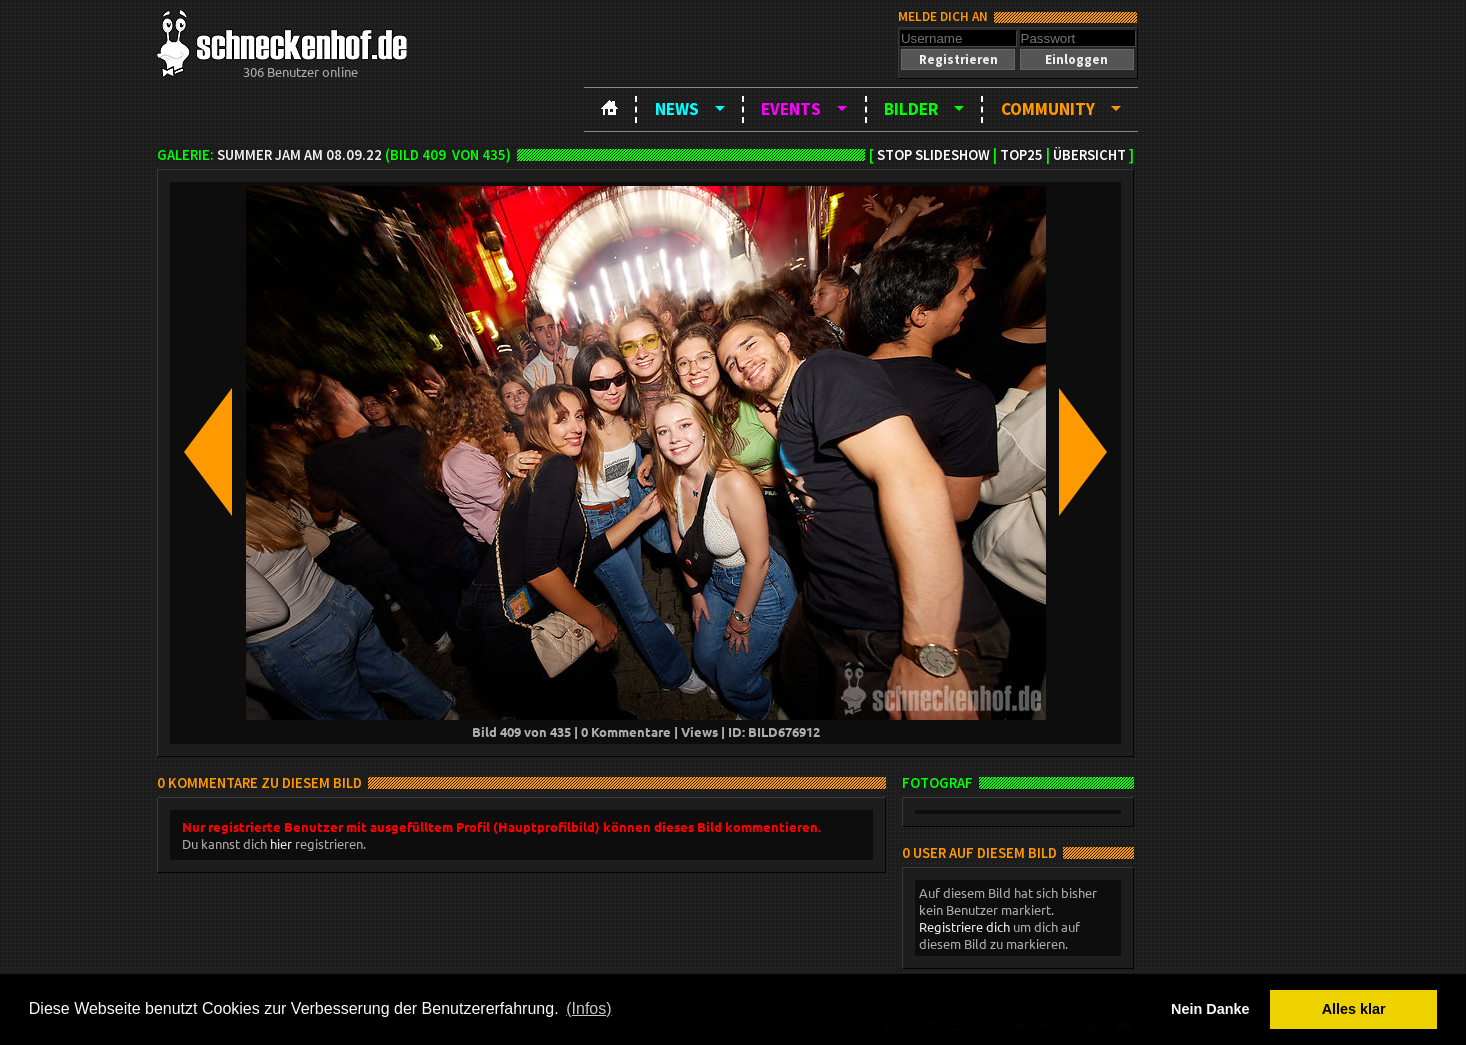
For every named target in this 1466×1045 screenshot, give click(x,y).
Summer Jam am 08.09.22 (299, 155)
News (677, 109)
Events (791, 109)
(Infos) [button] (588, 1008)
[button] (958, 59)
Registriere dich (964, 926)
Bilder (911, 109)
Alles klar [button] (1354, 1009)
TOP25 (1021, 155)
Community (1048, 109)
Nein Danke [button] (1210, 1009)
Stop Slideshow (933, 155)
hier (281, 843)
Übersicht (1089, 155)
